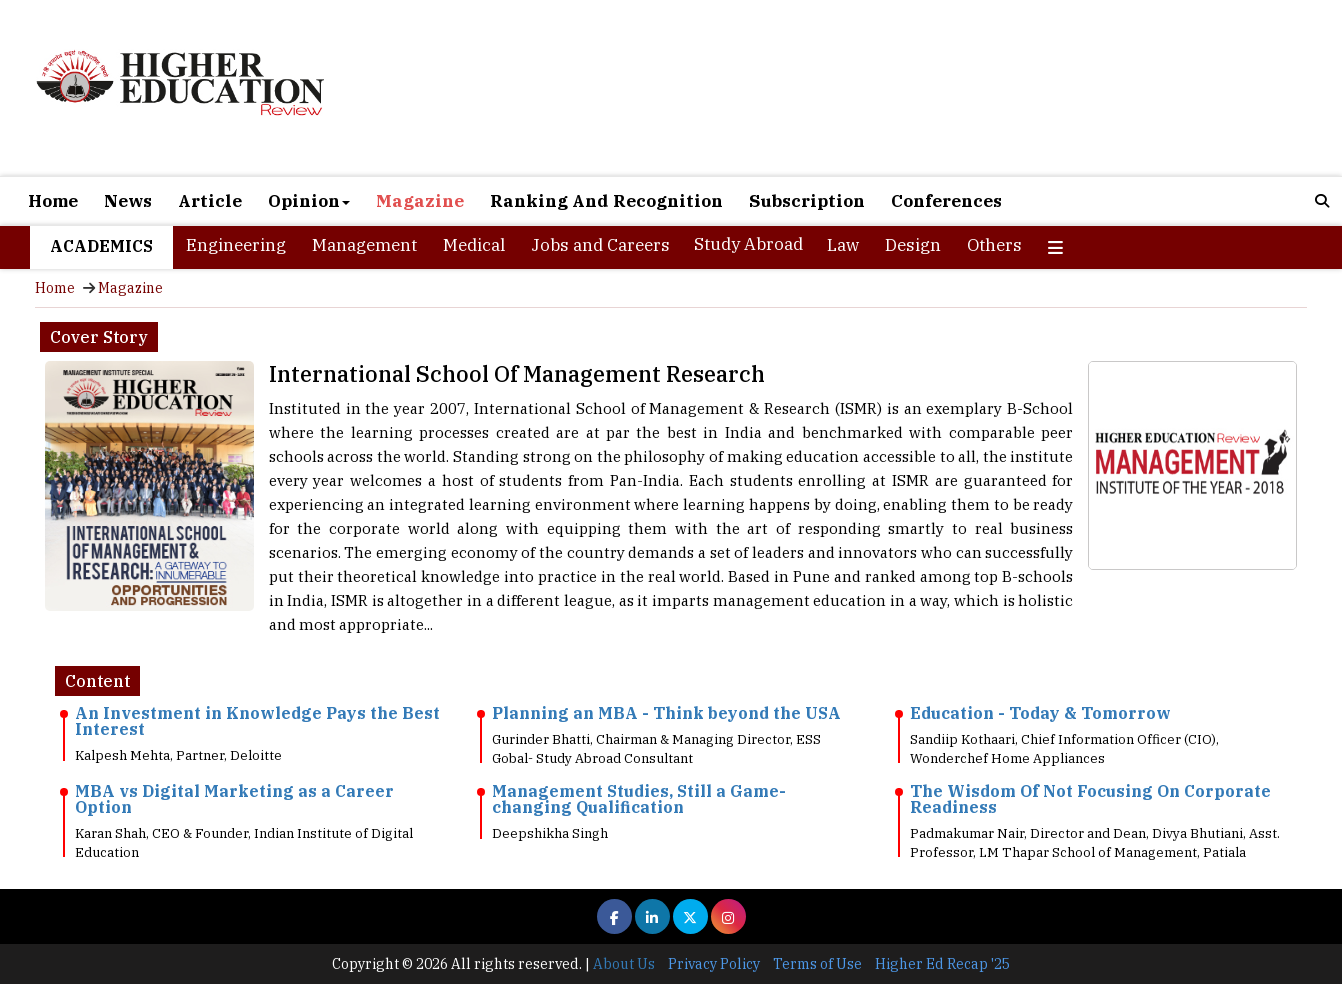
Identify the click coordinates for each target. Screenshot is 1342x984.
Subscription (807, 201)
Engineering (236, 245)
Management (364, 245)
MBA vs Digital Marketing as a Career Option (234, 799)
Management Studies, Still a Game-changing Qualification (639, 799)
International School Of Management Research (517, 373)
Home (53, 201)
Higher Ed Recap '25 (942, 964)
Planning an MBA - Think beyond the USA (666, 713)
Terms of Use (817, 964)
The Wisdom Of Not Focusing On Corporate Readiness (1090, 799)
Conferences (946, 201)
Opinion (309, 201)
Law (843, 245)
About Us (624, 964)
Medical (474, 245)
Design (913, 245)
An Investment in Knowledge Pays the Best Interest (257, 721)
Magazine (420, 201)
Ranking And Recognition (606, 201)
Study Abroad (748, 244)
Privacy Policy (714, 964)
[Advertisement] (884, 90)
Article (210, 201)
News (128, 201)
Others (994, 245)
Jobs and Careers (600, 245)
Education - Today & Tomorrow (1040, 713)
